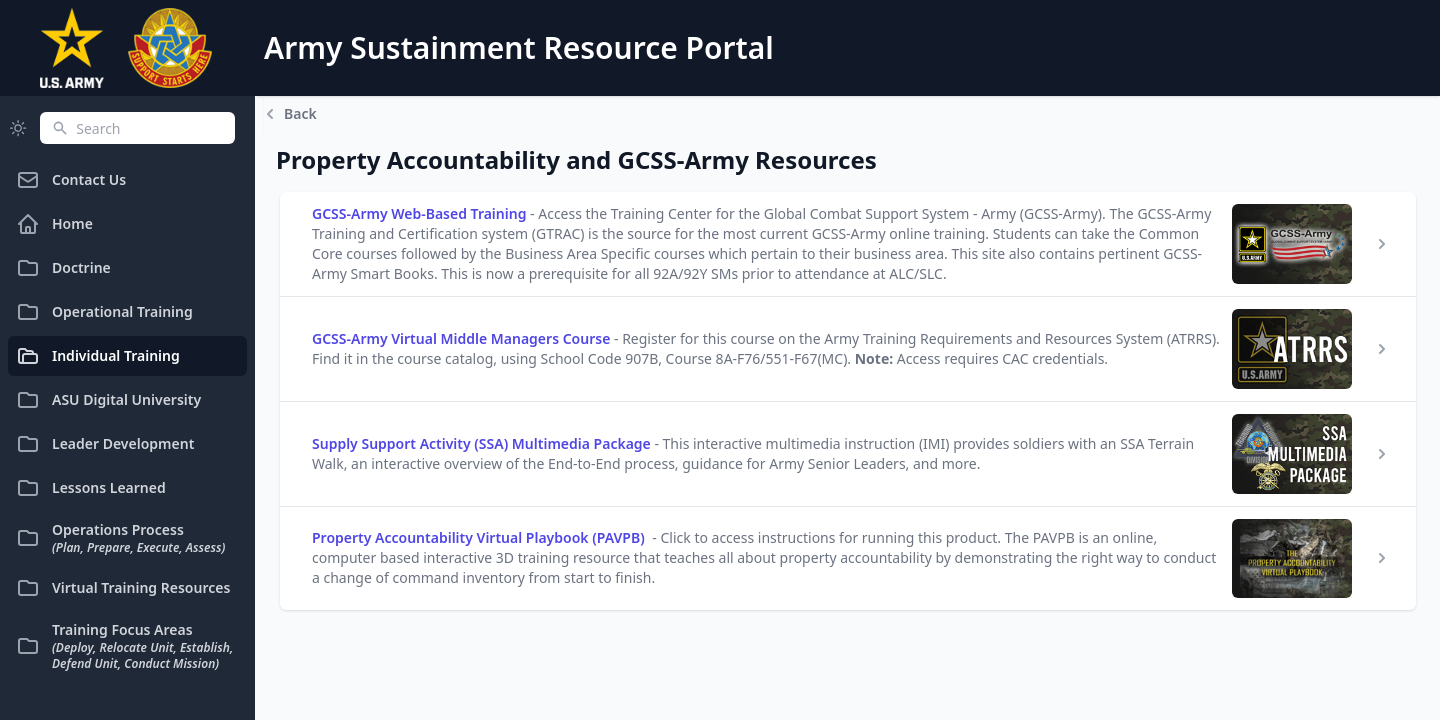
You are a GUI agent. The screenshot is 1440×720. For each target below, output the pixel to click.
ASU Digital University (108, 400)
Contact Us (71, 180)
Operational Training (104, 312)
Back (290, 114)
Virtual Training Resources (123, 588)
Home (54, 224)
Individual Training (98, 356)
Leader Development (105, 444)
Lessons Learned (91, 488)
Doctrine (63, 268)
